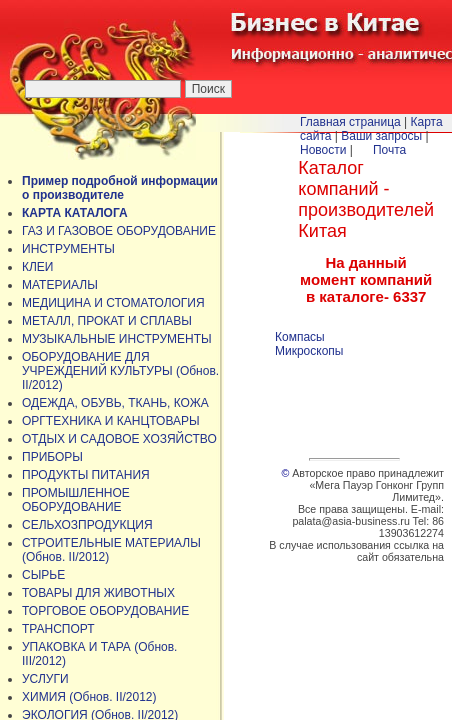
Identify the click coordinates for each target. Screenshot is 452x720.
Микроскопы (309, 351)
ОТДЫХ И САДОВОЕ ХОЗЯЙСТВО (119, 439)
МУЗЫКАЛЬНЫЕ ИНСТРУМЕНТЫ (117, 339)
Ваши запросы (381, 136)
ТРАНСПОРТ (58, 629)
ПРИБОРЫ (52, 457)
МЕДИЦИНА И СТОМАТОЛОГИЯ (113, 303)
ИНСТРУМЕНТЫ (68, 249)
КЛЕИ (38, 267)
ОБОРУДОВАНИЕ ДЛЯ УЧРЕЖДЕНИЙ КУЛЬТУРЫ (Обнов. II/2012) (120, 371)
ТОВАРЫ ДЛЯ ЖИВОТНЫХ (98, 593)
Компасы (300, 337)
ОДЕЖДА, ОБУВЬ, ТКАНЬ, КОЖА (115, 403)
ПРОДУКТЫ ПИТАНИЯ (86, 475)
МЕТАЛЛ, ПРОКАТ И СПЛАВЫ (107, 321)
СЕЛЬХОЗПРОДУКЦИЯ (87, 525)
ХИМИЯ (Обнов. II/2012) (89, 697)
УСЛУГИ (45, 679)
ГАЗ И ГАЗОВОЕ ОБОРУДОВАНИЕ (119, 231)
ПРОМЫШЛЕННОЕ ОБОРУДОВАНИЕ (76, 500)
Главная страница (350, 122)
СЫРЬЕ (43, 575)
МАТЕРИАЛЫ (60, 285)
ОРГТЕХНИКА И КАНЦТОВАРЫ (111, 421)
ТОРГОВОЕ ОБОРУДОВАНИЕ (105, 611)
